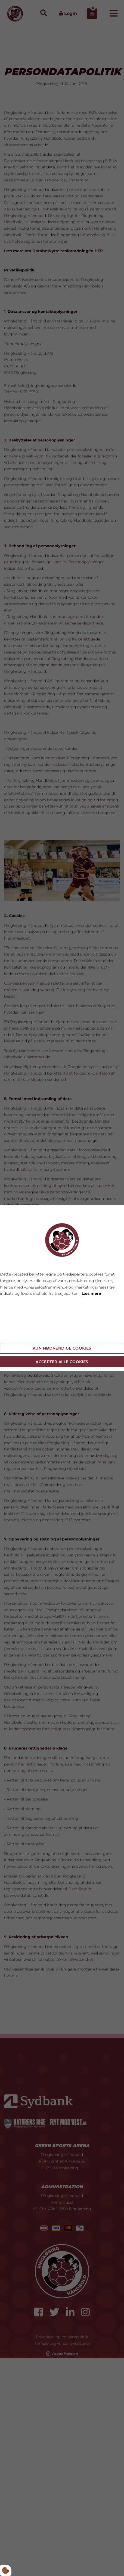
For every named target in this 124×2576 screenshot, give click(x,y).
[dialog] (62, 1288)
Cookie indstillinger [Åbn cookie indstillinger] (19, 1333)
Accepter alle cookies (62, 1361)
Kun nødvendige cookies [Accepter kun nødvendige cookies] (62, 1348)
